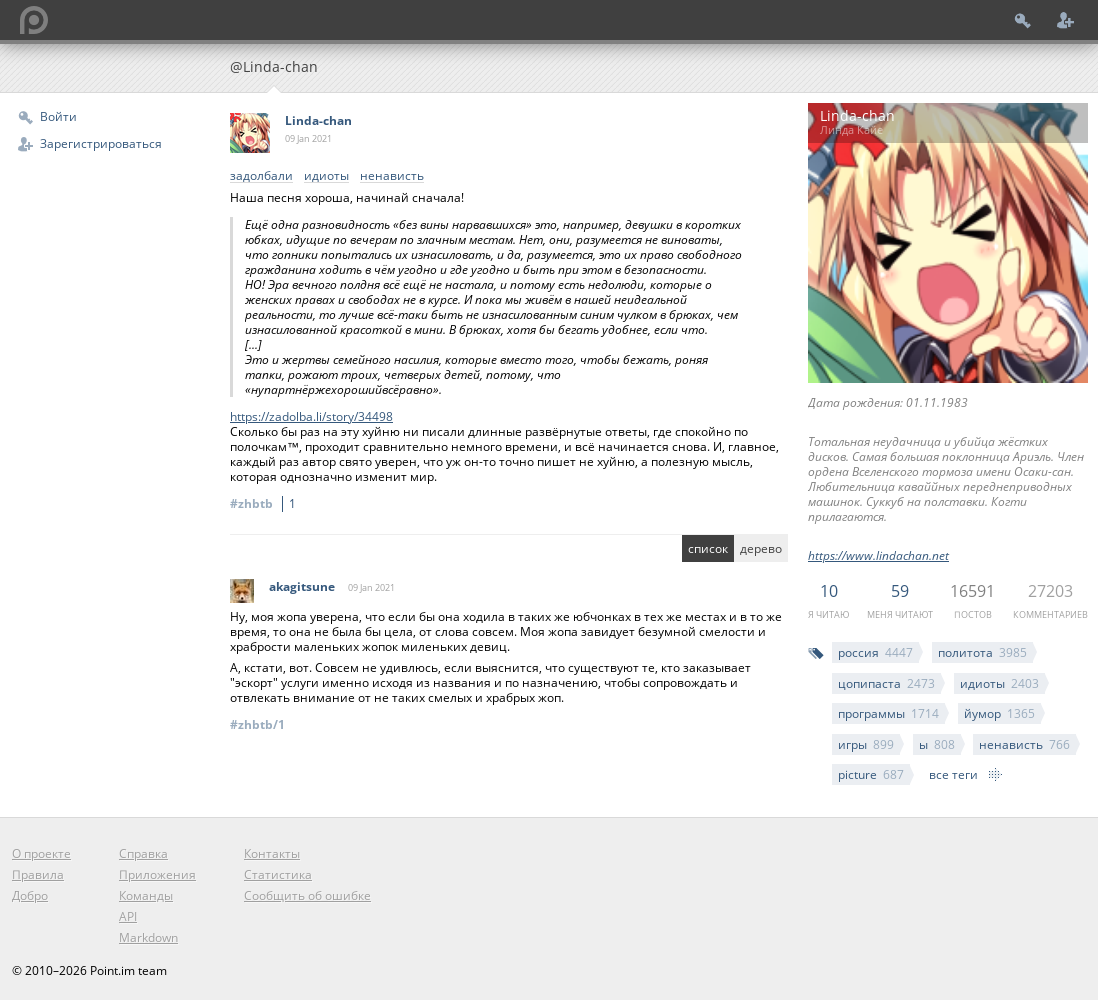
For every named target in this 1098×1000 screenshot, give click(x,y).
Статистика (278, 874)
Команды (146, 895)
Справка (143, 853)
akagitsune (302, 586)
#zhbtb (266, 503)
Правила (38, 874)
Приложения (157, 874)
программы (888, 713)
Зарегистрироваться (101, 143)
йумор (999, 713)
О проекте (41, 853)
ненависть (1024, 744)
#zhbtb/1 (257, 724)
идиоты (999, 683)
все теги (953, 774)
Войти (58, 116)
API (128, 916)
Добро (30, 895)
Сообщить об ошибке (307, 895)
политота (982, 652)
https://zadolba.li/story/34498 (311, 416)
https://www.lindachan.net (878, 555)
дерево (761, 548)
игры (866, 744)
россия (875, 652)
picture (871, 774)
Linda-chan (318, 120)
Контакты (272, 853)
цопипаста (886, 683)
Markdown (148, 937)
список (708, 548)
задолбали (261, 176)
